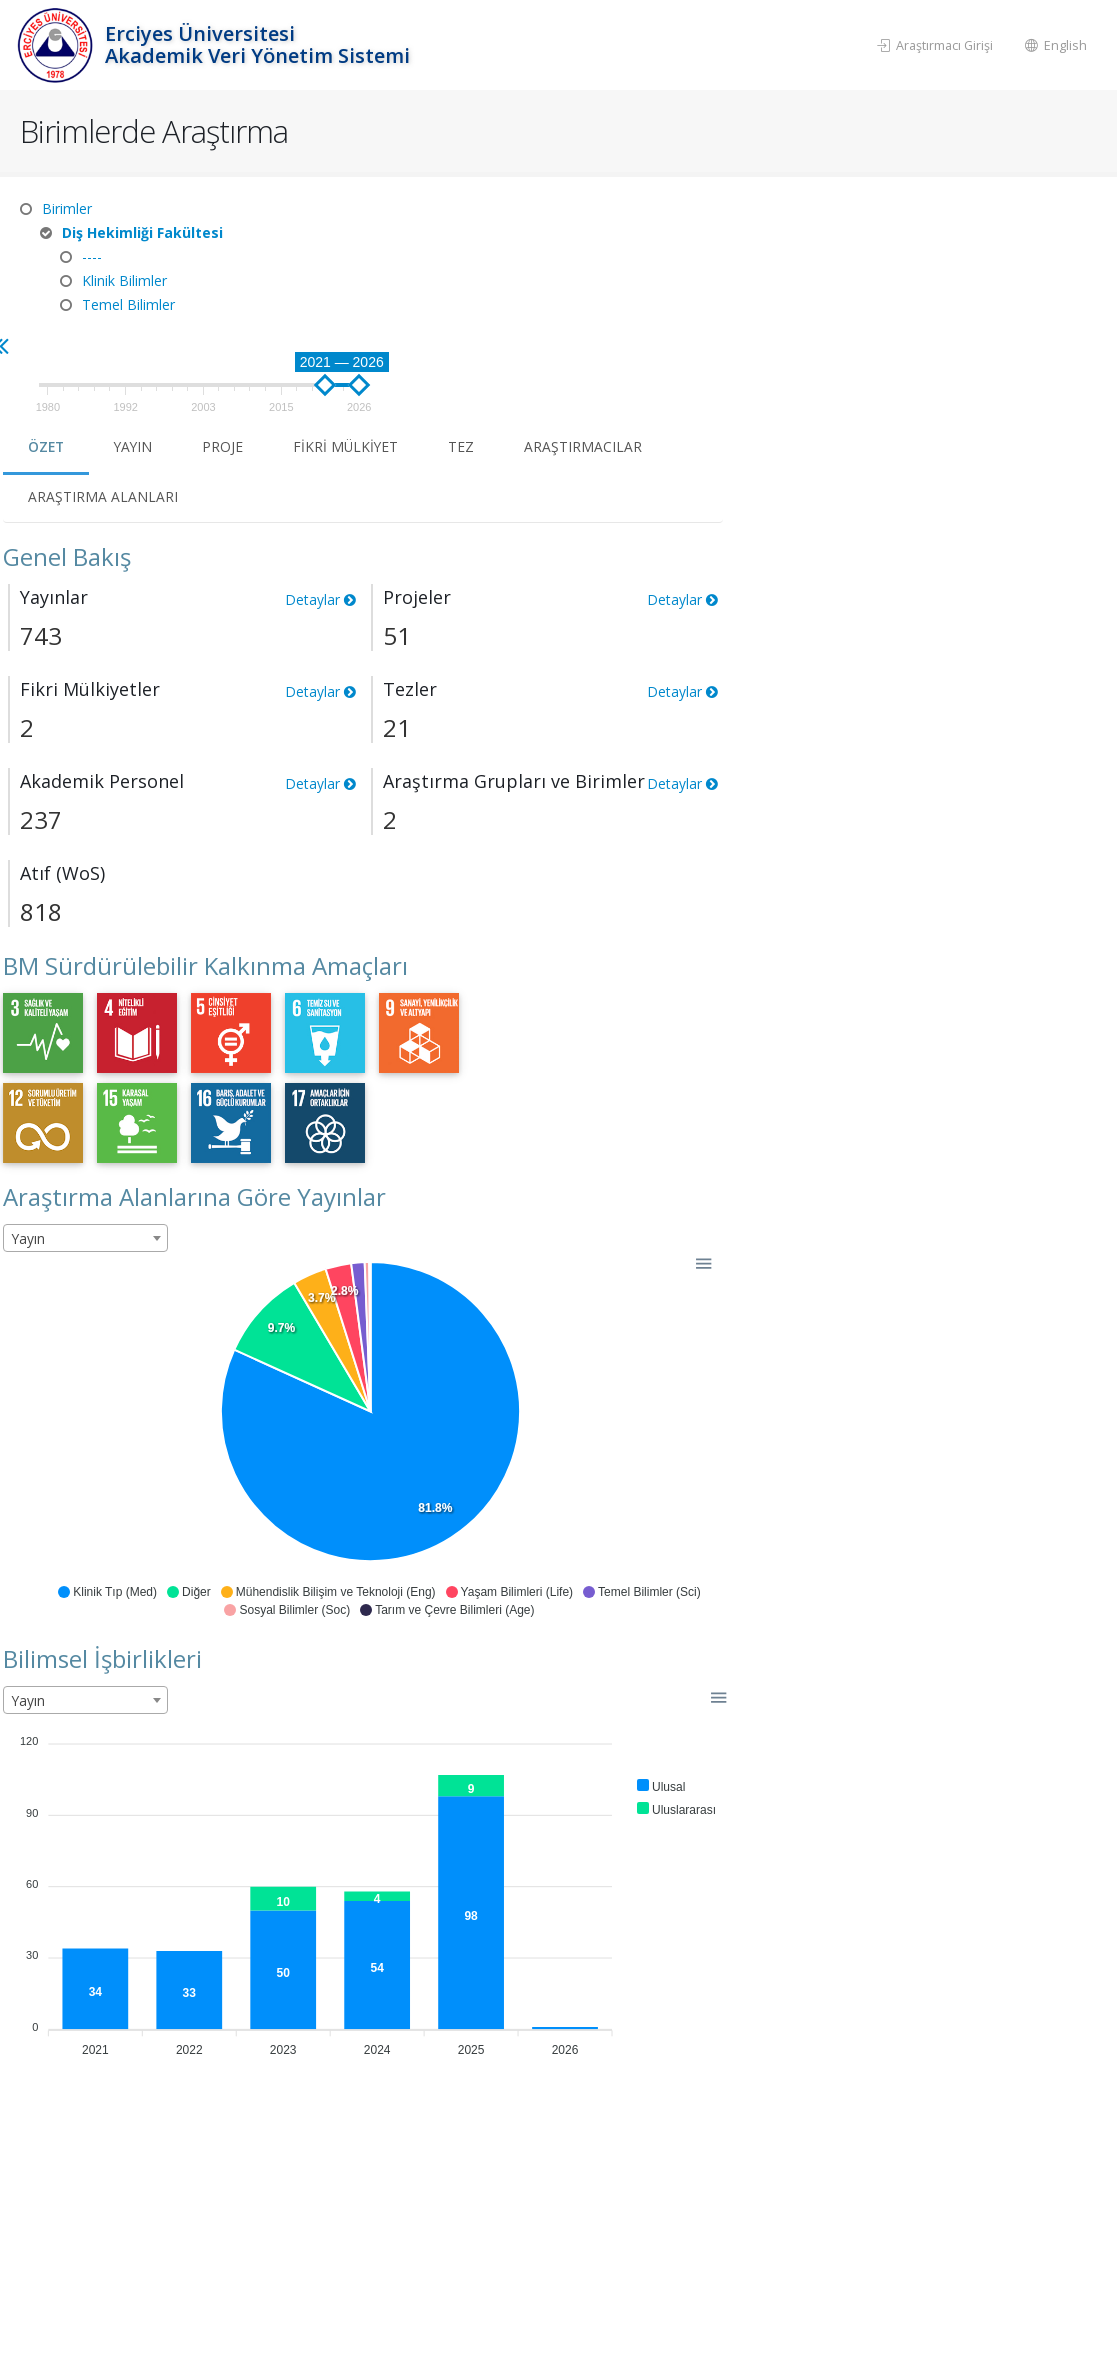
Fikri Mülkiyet (731, 296)
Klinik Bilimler (124, 280)
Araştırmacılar (970, 296)
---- (92, 256)
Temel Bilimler (128, 304)
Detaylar (700, 449)
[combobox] (466, 1088)
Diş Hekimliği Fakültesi (142, 232)
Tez (848, 296)
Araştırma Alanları (484, 346)
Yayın (517, 296)
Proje (607, 296)
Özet (428, 296)
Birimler (67, 208)
